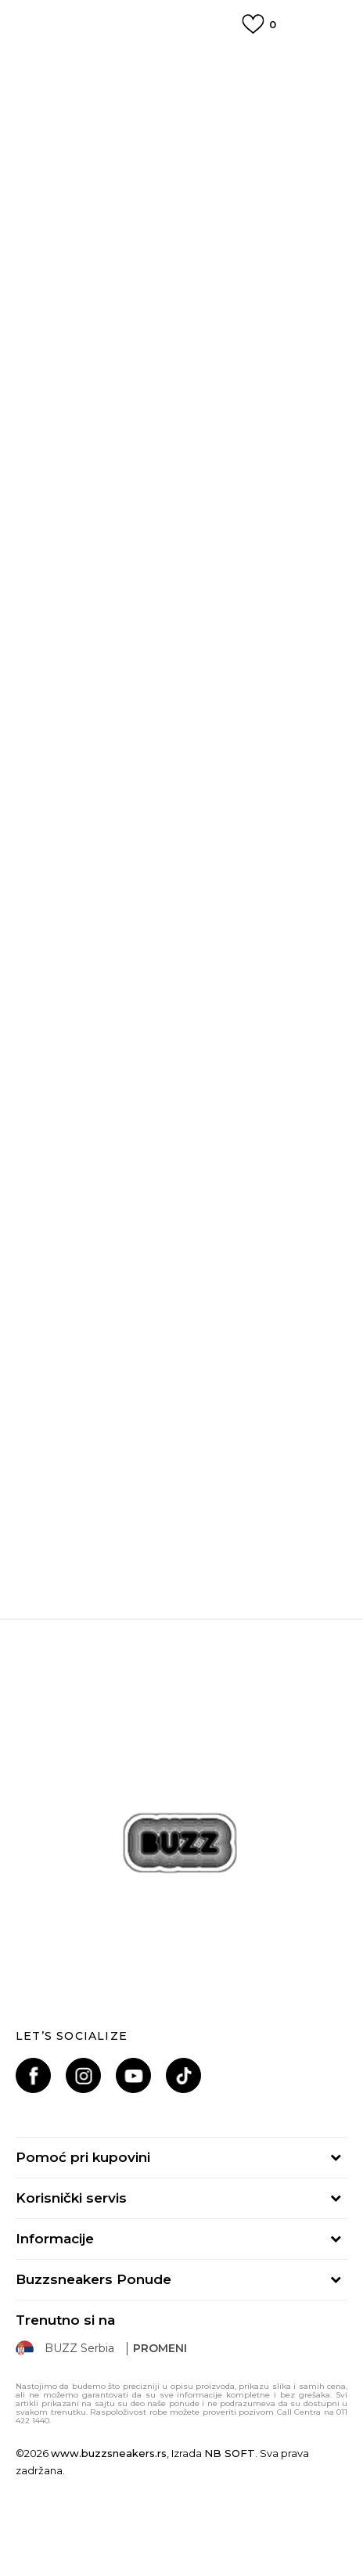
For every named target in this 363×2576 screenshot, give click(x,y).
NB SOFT (229, 2453)
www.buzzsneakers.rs (109, 2453)
